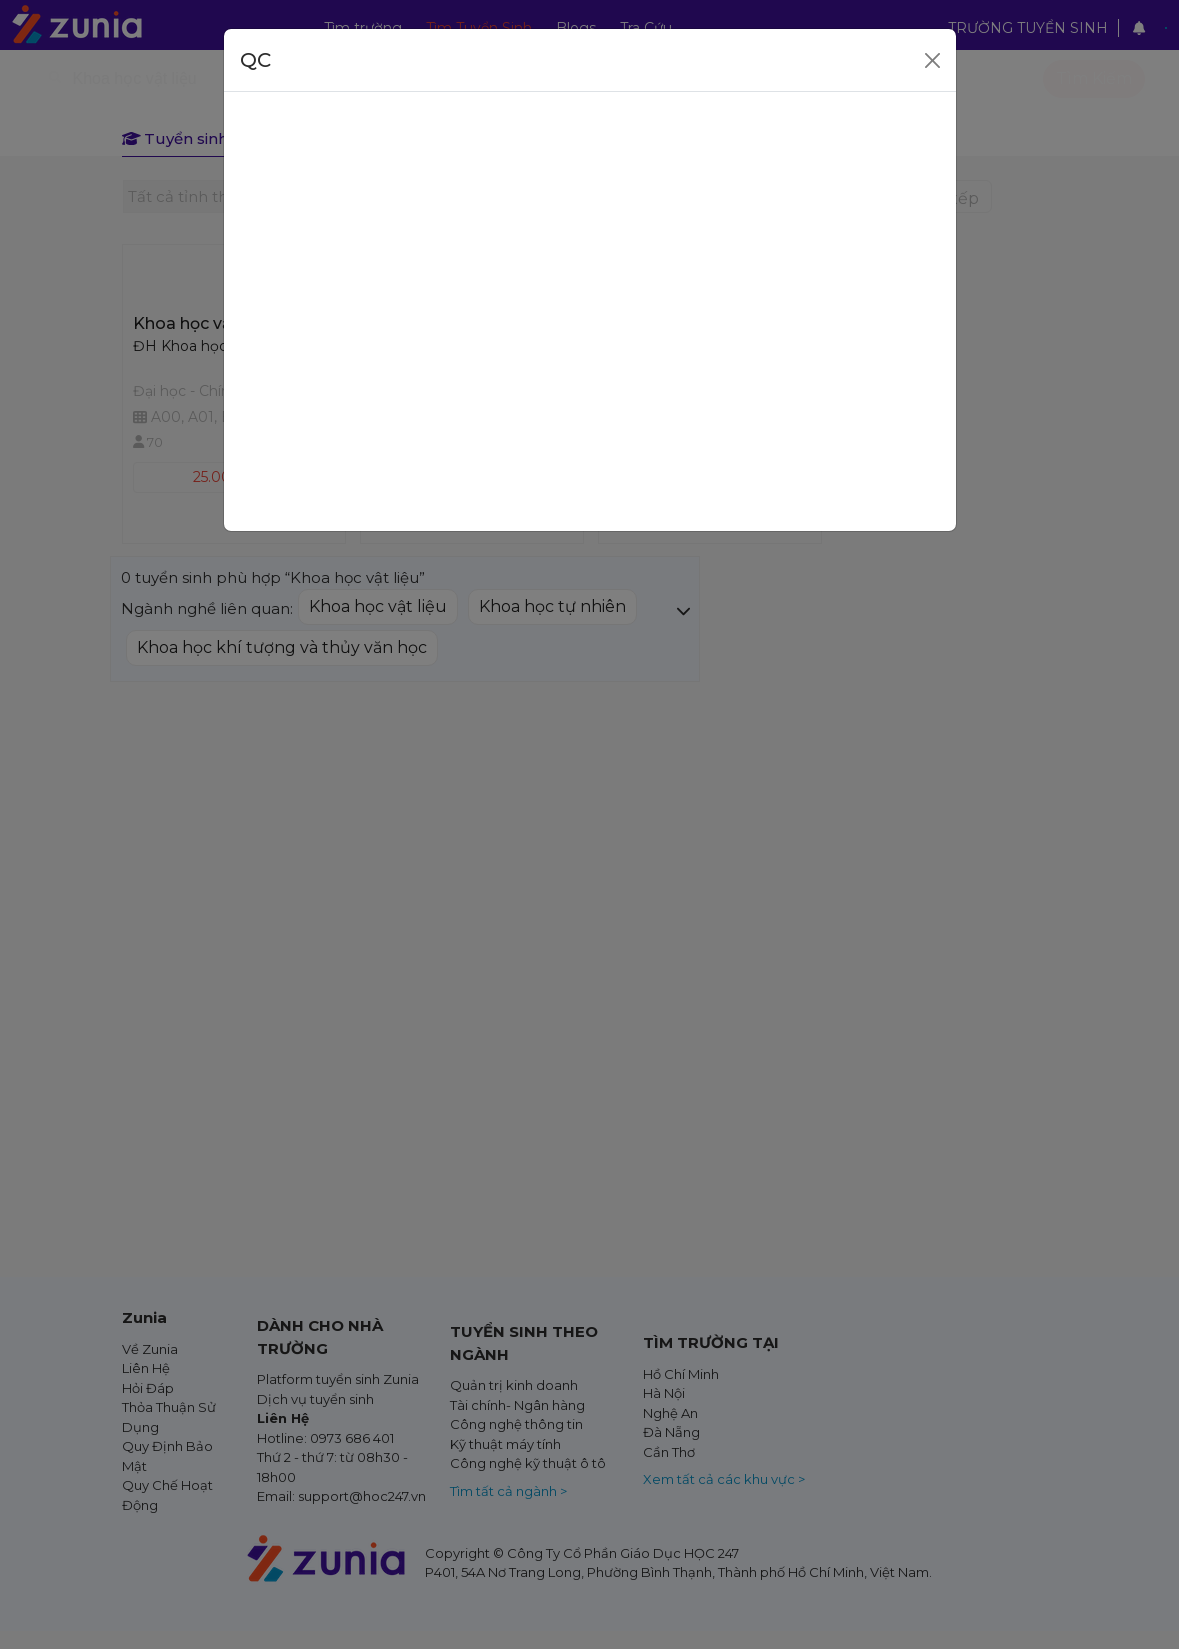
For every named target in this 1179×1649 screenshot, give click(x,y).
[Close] (932, 60)
